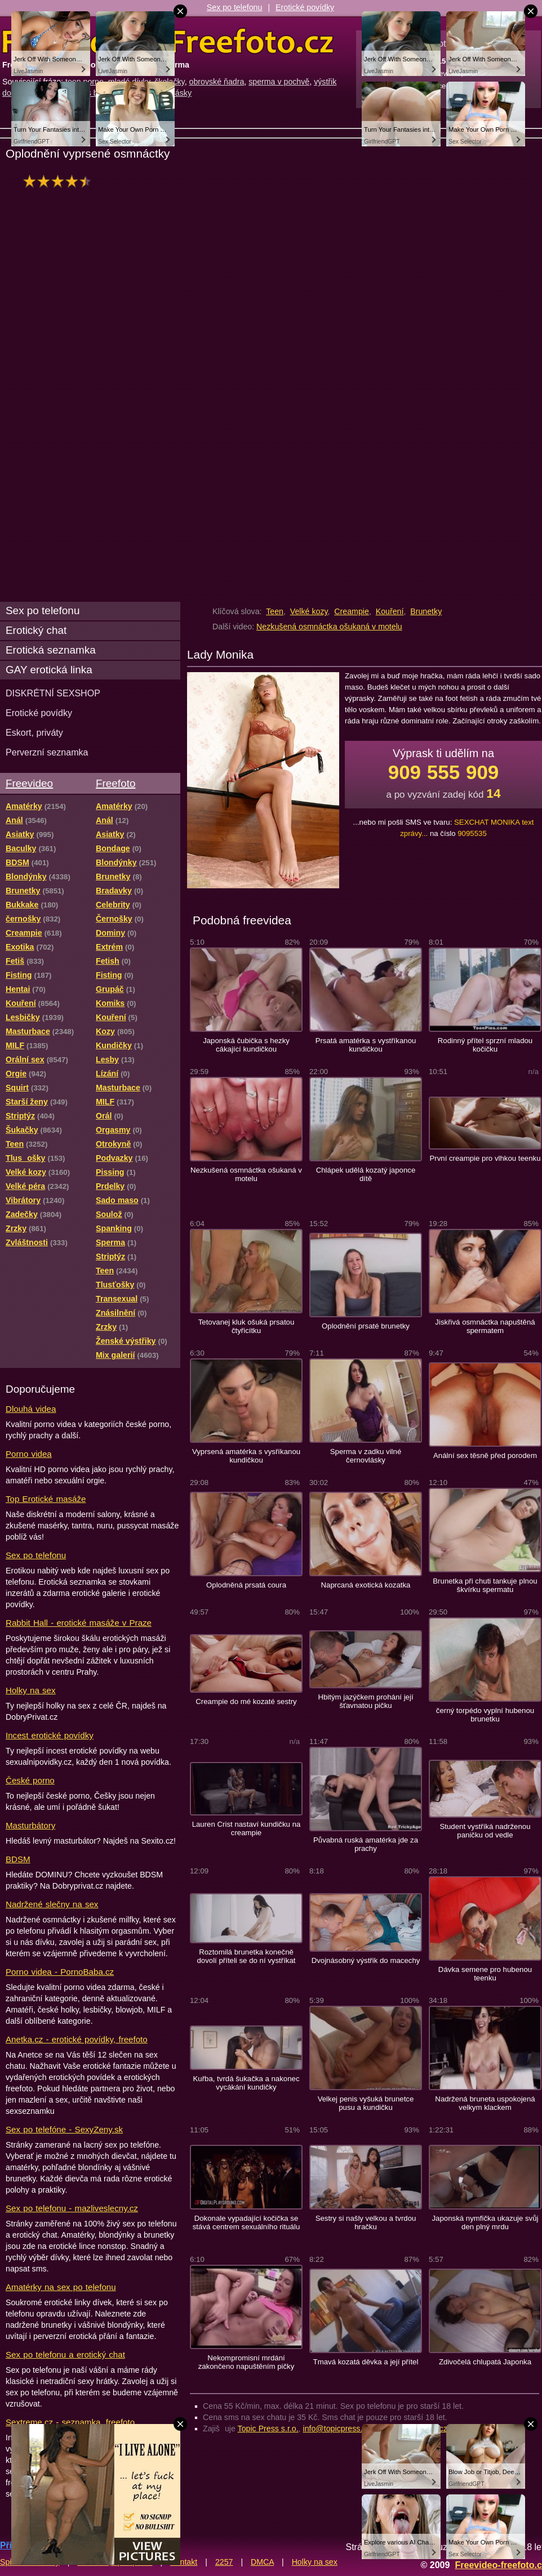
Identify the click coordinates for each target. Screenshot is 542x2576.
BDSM (18, 1859)
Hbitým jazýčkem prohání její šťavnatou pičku (365, 1701)
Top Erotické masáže (46, 1499)
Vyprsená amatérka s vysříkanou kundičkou (246, 1455)
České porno (30, 1780)
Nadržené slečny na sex (52, 1904)
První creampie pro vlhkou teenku (484, 1158)
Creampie (351, 611)
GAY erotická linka (49, 670)
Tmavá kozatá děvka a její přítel (366, 2362)
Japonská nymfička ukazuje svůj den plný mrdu (485, 2222)
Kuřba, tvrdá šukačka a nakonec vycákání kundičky (246, 2082)
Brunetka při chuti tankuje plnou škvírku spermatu (485, 1585)
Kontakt (183, 2561)
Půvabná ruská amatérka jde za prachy (365, 1844)
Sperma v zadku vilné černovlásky (366, 1455)
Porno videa (29, 1454)
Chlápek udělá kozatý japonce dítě (366, 1174)
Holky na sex (31, 1690)
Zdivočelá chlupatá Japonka (485, 2362)
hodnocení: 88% (61, 181)
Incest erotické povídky (50, 1735)
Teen (274, 611)
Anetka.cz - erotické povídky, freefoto (77, 2039)
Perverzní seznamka (47, 752)
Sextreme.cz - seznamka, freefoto (70, 2422)
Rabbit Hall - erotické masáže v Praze (79, 1622)
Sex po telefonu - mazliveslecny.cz (72, 2208)
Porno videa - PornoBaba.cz (60, 1971)
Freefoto (115, 783)
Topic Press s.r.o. (268, 2428)
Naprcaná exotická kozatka (366, 1585)
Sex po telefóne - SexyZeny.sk (64, 2129)
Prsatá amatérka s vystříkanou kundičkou (366, 1044)
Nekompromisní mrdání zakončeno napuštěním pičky (246, 2362)
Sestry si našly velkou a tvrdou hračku (366, 2222)
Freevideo (29, 783)
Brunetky (426, 611)
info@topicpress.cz (337, 2428)
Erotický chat (36, 630)
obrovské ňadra (217, 81)
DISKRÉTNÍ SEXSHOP (53, 693)
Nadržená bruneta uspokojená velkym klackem (485, 2103)
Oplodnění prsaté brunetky (366, 1326)
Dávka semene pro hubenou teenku (485, 1973)
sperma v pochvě (278, 81)
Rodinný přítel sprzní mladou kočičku (485, 1044)
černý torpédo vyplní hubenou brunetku (485, 1714)
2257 (224, 2561)
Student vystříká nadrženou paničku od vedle (484, 1830)
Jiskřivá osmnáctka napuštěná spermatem (485, 1326)
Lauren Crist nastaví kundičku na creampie (246, 1828)
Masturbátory (30, 1825)
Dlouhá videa (31, 1409)
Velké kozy (309, 611)
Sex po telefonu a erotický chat (65, 2354)
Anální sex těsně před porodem (485, 1455)
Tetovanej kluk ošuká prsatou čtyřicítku (246, 1326)
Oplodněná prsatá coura (246, 1585)
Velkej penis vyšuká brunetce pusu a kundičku (366, 2103)
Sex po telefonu (235, 7)
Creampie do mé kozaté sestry (246, 1701)
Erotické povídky (305, 7)
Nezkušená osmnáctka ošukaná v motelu (329, 626)
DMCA (262, 2561)
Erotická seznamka (51, 650)
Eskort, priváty (34, 732)
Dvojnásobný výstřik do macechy (366, 1960)
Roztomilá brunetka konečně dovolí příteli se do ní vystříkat (246, 1956)
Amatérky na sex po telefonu (61, 2287)
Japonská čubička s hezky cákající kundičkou (246, 1044)
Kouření (390, 611)
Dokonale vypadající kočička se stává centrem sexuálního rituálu (246, 2222)
